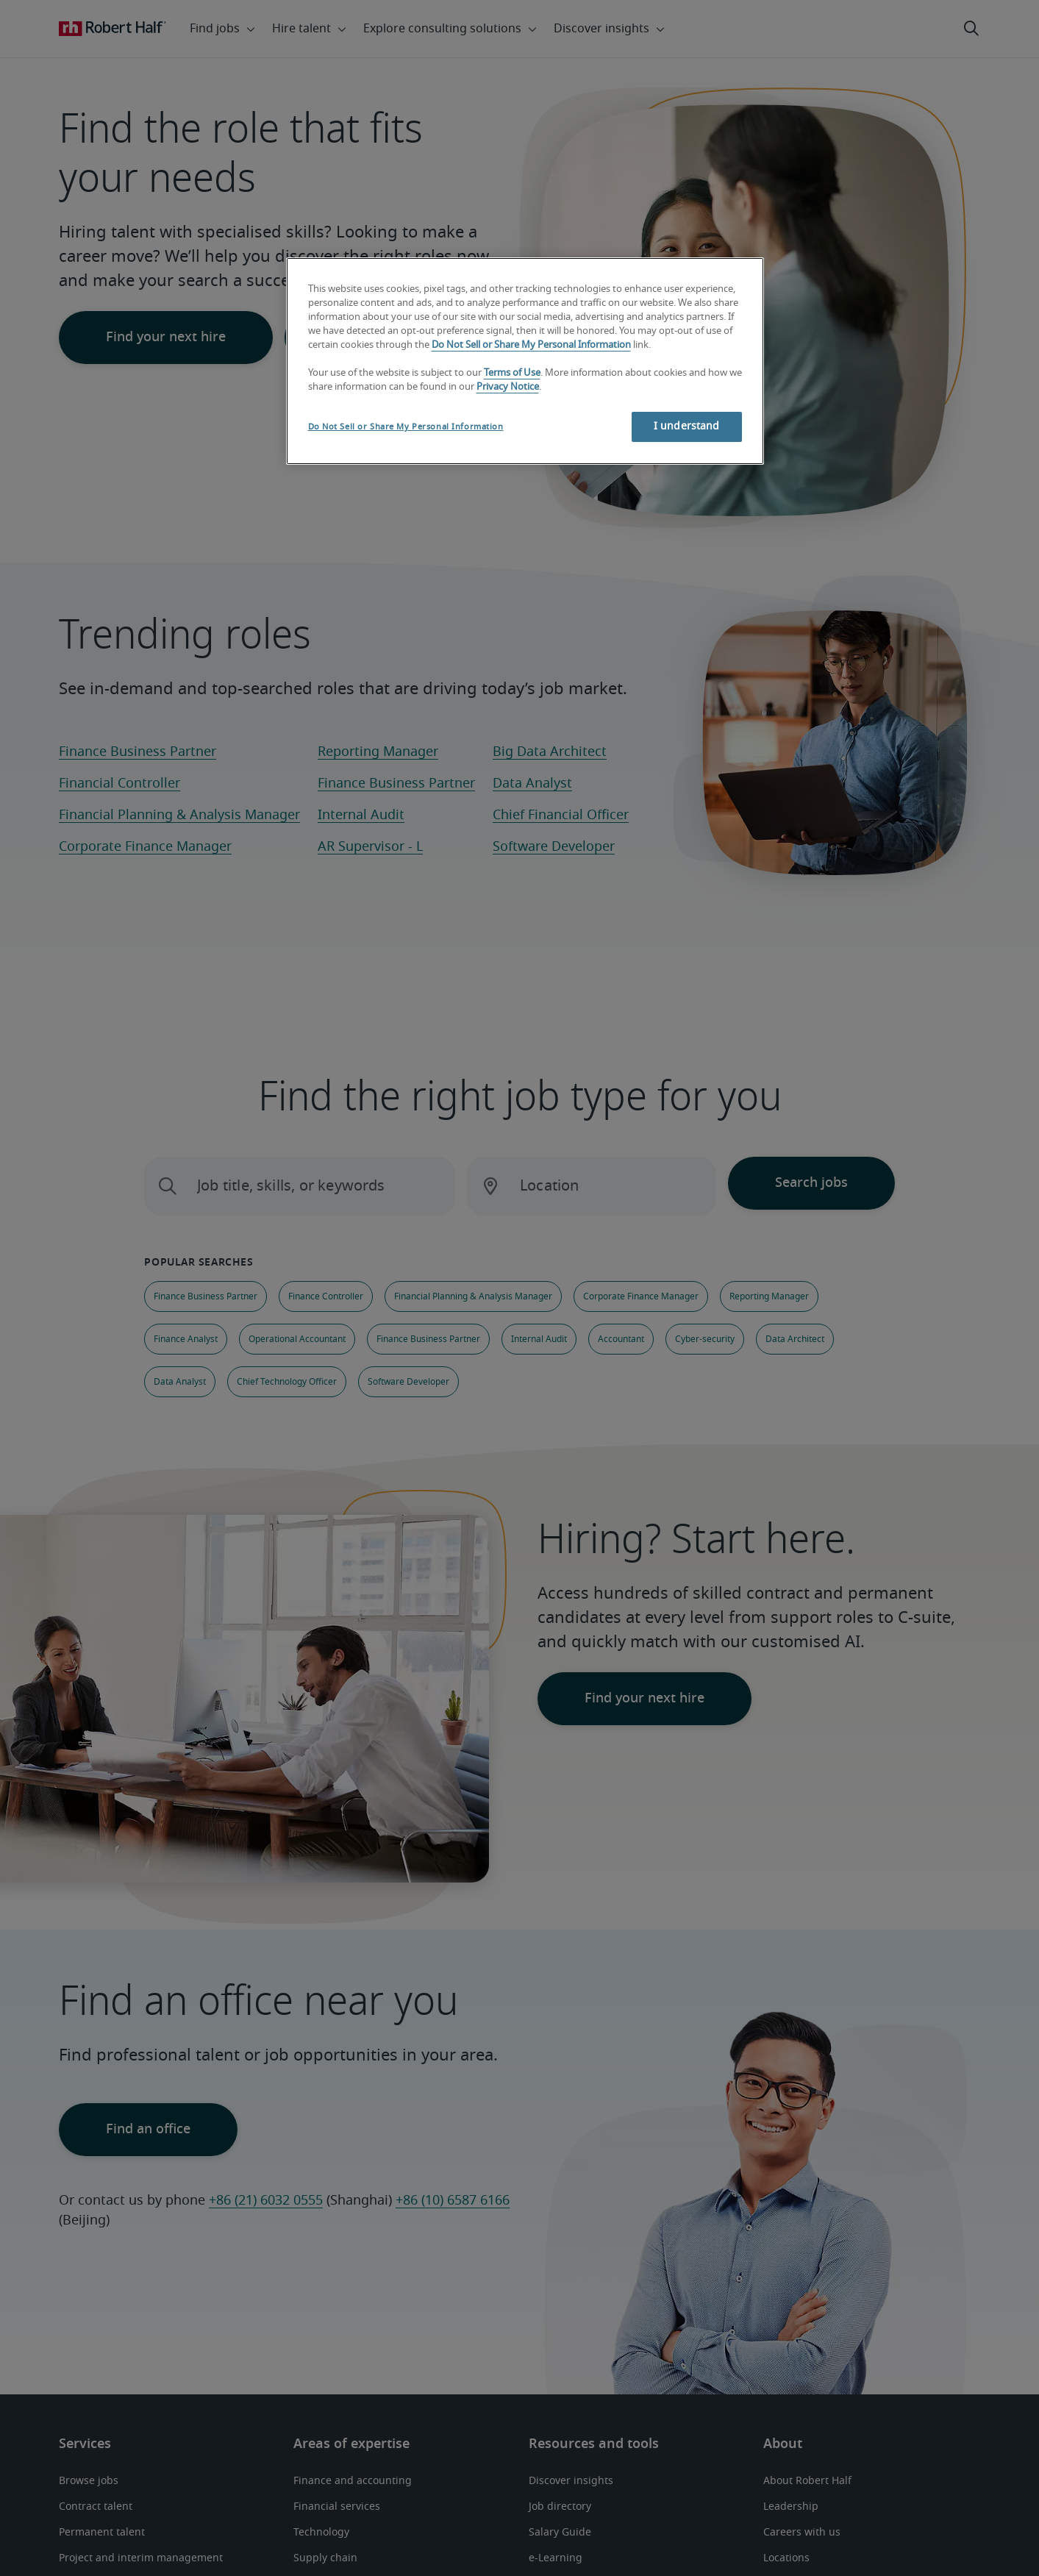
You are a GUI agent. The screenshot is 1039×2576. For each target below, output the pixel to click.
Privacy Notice (507, 387)
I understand (687, 426)
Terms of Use (512, 373)
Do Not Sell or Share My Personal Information (531, 345)
